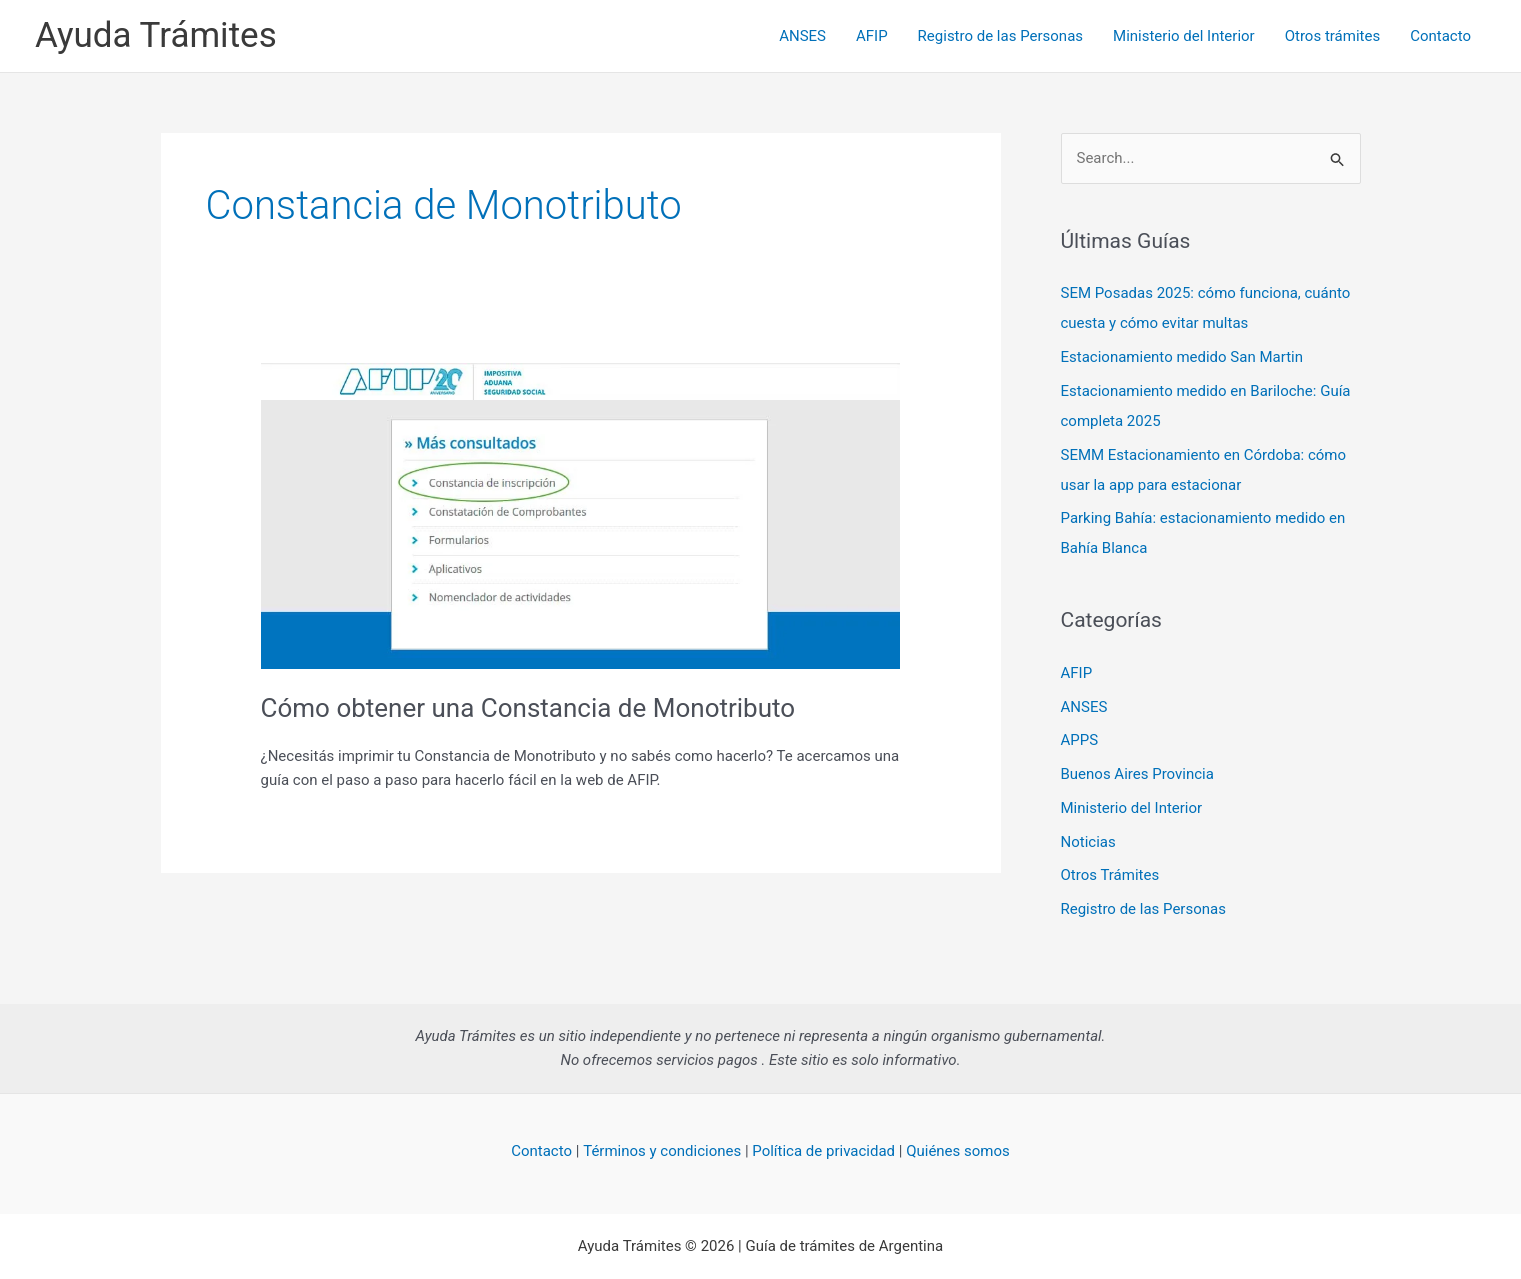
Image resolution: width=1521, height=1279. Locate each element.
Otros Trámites (1110, 875)
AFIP (872, 36)
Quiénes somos (958, 1151)
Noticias (1088, 842)
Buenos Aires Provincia (1137, 774)
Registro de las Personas (1000, 36)
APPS (1080, 740)
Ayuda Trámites (156, 35)
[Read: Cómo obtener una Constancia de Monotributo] (581, 515)
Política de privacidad (823, 1151)
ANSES (802, 36)
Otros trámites (1332, 36)
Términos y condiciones (662, 1151)
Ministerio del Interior (1184, 36)
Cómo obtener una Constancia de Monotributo (528, 708)
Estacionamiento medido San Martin (1182, 357)
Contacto (1440, 36)
